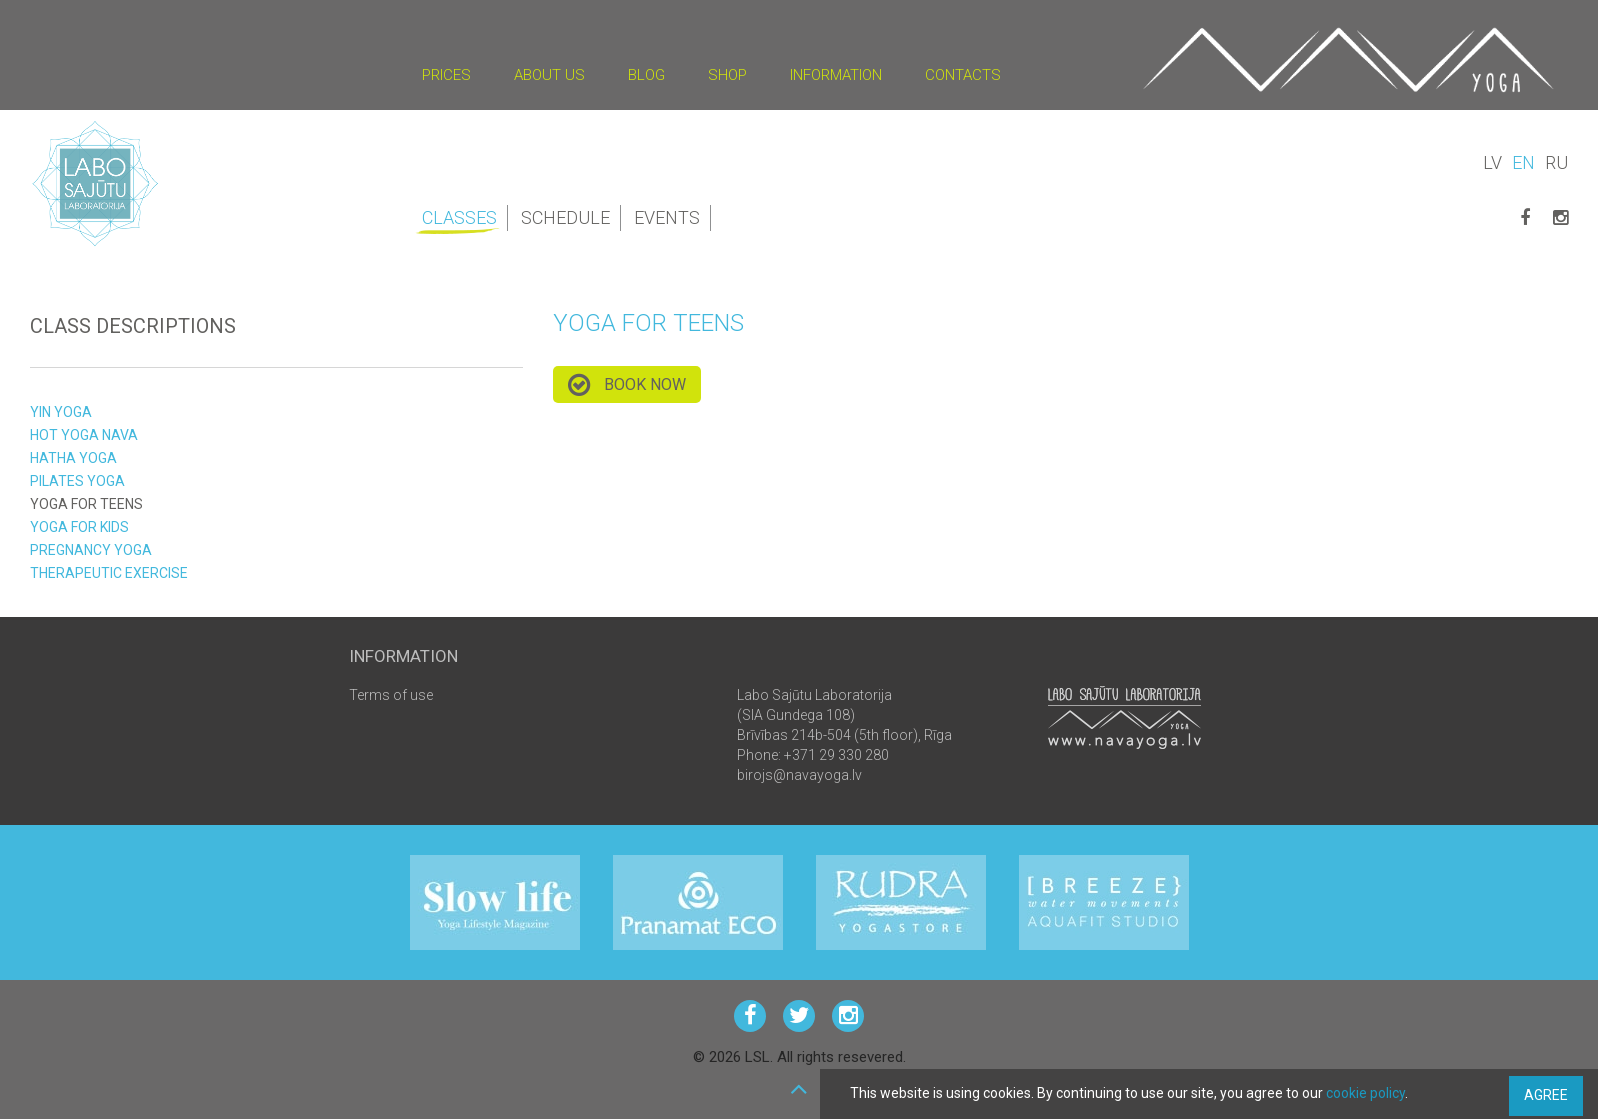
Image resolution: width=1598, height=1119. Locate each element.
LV (1492, 162)
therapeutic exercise (109, 573)
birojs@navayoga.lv (799, 775)
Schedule (565, 217)
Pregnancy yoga (91, 550)
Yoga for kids (79, 527)
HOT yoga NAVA (84, 435)
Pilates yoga (77, 481)
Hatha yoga (73, 458)
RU (1556, 162)
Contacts (963, 75)
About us (549, 75)
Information (836, 75)
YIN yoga (61, 412)
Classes (461, 219)
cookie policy (1365, 1093)
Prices (446, 75)
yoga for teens (86, 504)
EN (1523, 162)
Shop (727, 75)
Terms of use (391, 695)
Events (667, 217)
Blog (646, 75)
